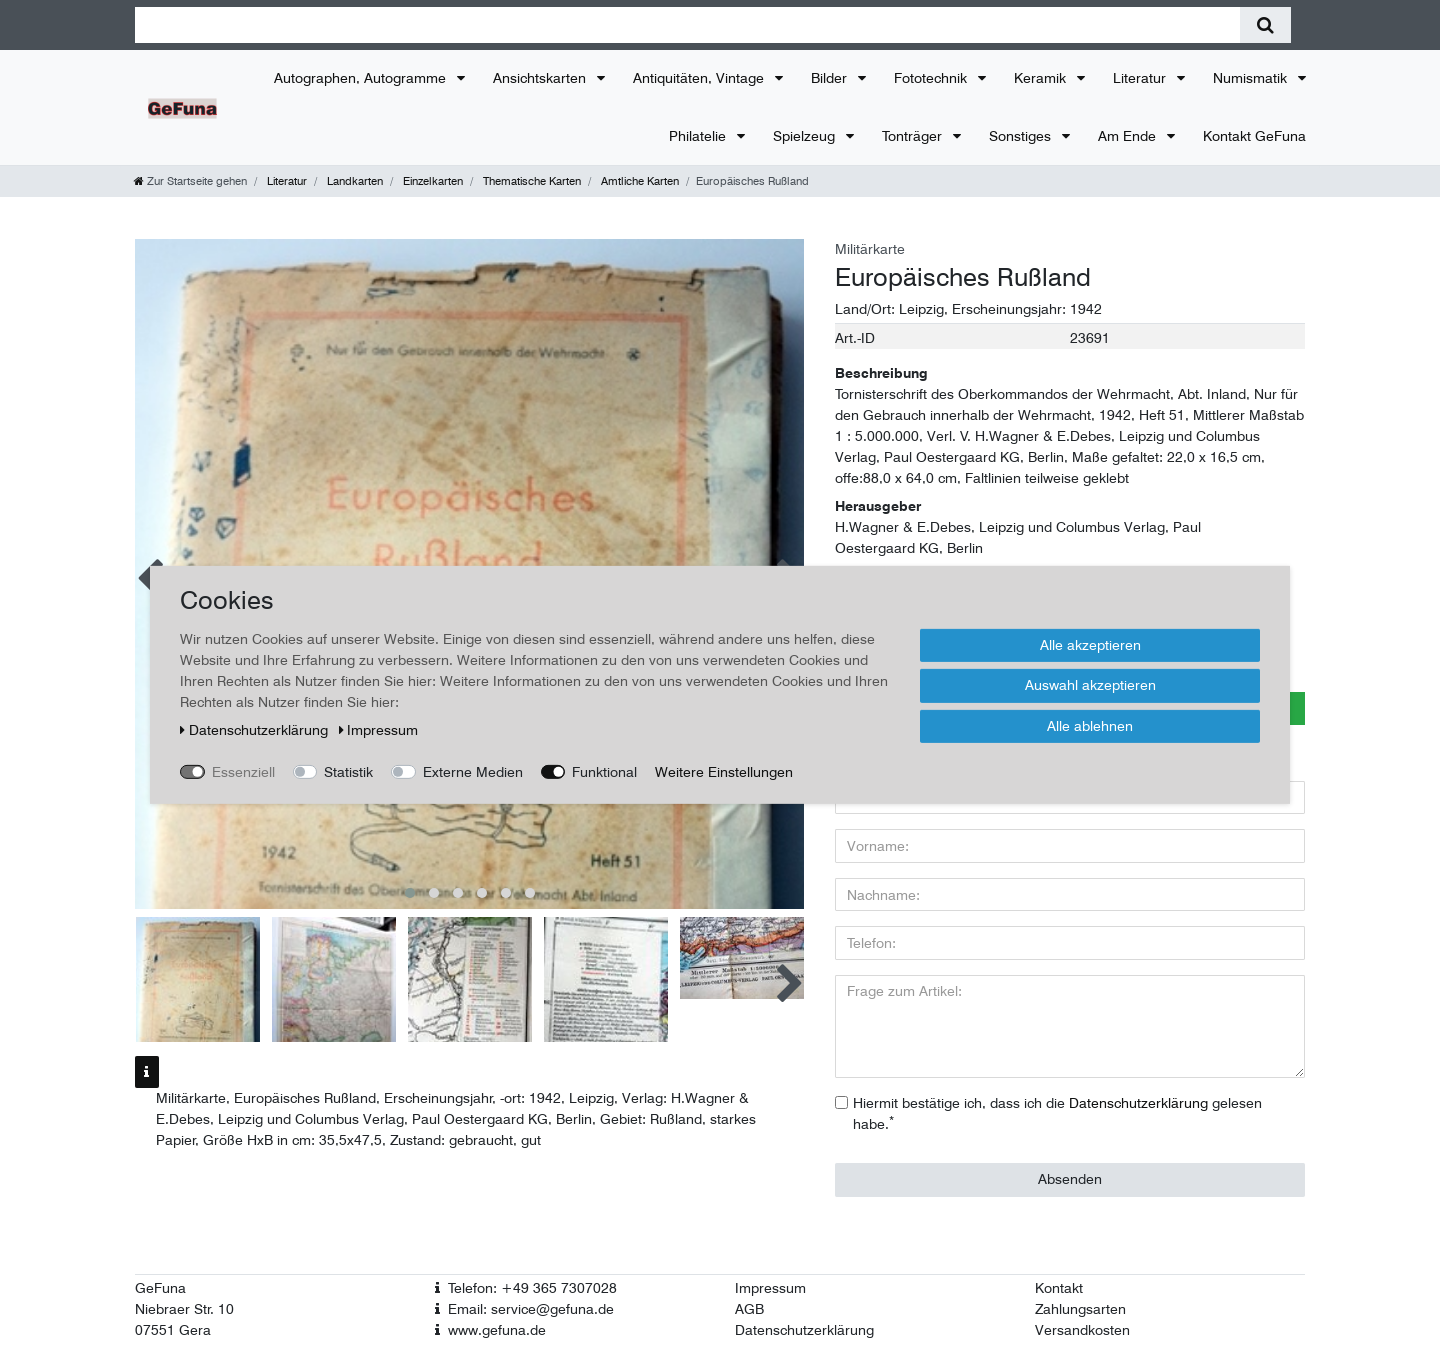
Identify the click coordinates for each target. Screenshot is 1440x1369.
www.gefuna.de (497, 1330)
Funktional (604, 771)
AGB (749, 1309)
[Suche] (1265, 25)
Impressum (770, 1288)
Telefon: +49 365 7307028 (532, 1288)
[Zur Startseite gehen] (190, 181)
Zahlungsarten (1080, 1309)
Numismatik (1252, 78)
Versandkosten (1082, 1330)
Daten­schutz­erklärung (256, 729)
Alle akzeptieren (1090, 644)
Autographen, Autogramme (362, 78)
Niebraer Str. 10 (184, 1309)
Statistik (348, 771)
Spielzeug (806, 136)
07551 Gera (173, 1330)
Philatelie (699, 136)
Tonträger (914, 136)
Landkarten (353, 181)
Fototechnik (932, 78)
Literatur (1141, 78)
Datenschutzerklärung (804, 1330)
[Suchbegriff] (687, 25)
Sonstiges (1022, 136)
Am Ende (1129, 136)
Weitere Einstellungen (724, 771)
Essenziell (243, 771)
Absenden (1070, 1179)
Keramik (1042, 78)
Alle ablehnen (1090, 725)
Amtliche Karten (638, 181)
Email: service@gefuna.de (531, 1309)
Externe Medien (473, 771)
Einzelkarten (431, 181)
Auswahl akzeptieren (1090, 685)
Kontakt (1059, 1288)
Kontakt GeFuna (1254, 136)
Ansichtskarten (541, 78)
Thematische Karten (530, 181)
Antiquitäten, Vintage (700, 78)
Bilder (831, 78)
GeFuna (160, 1288)
